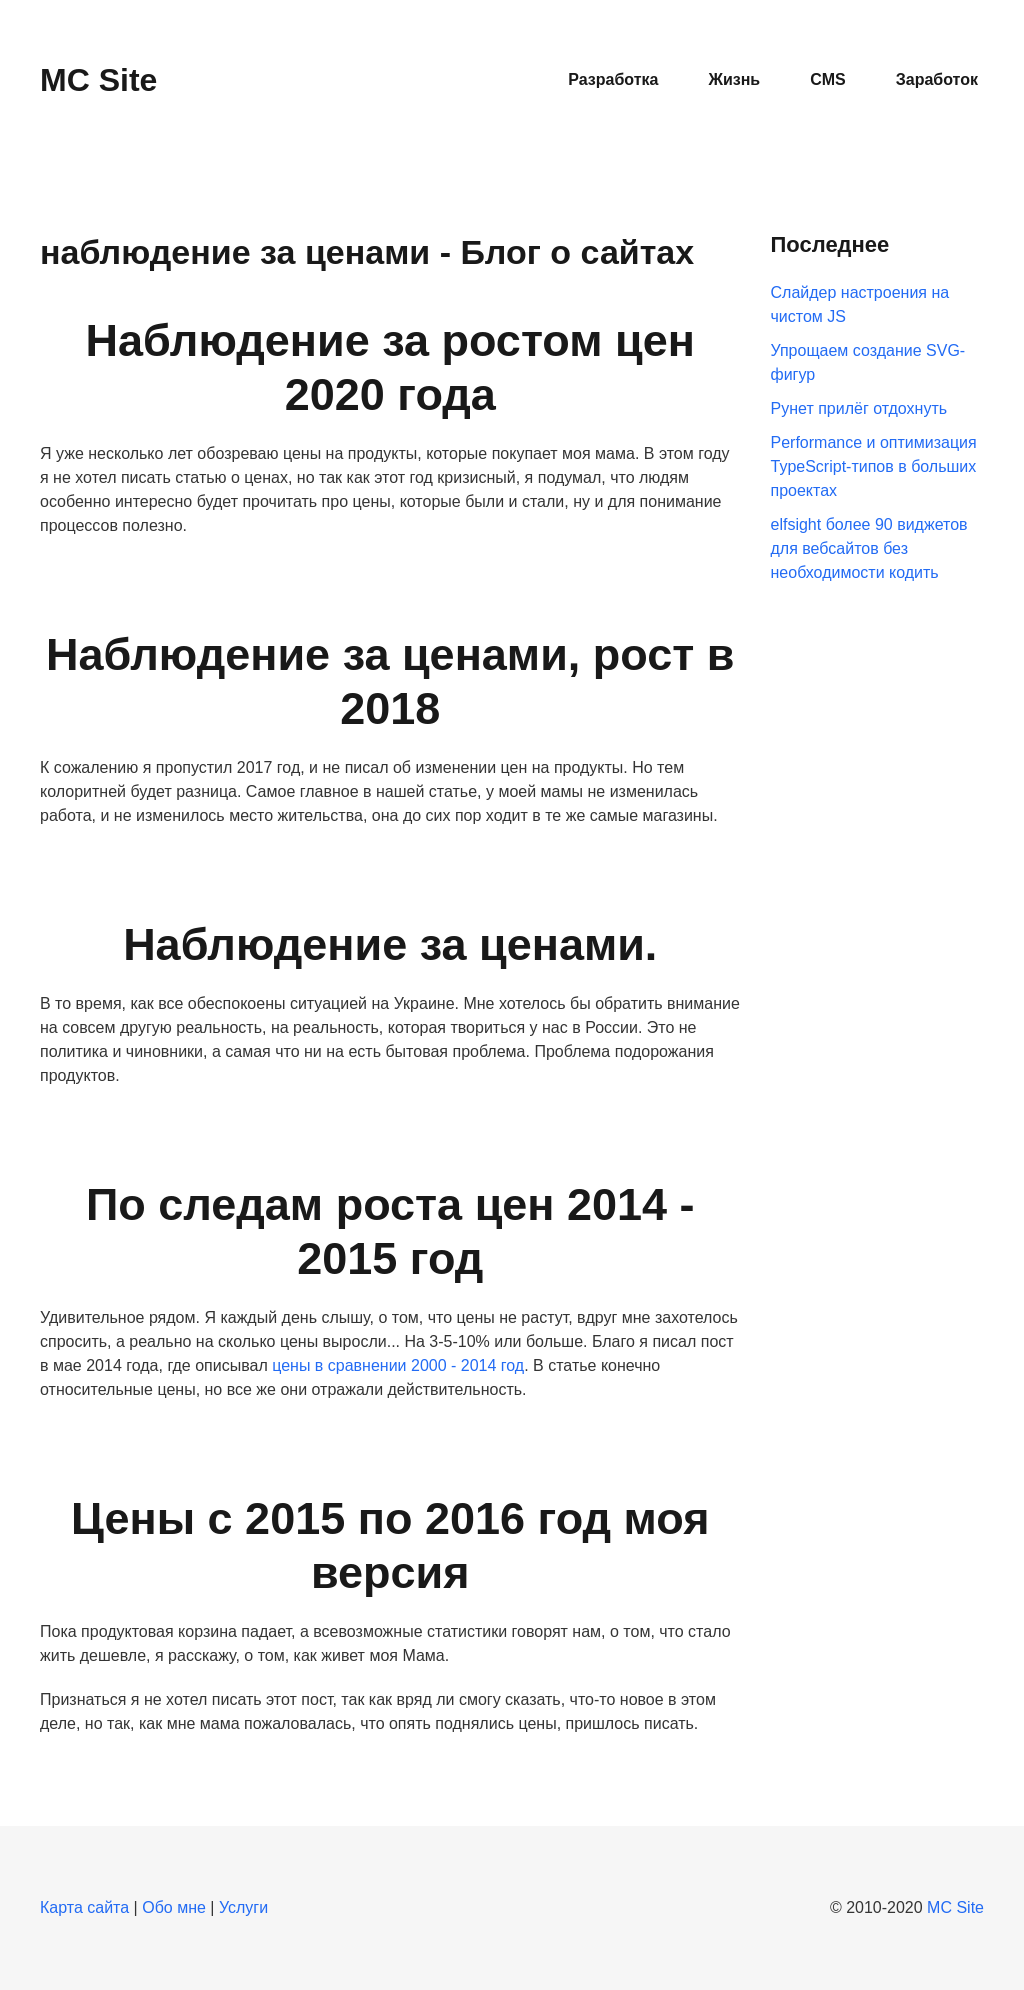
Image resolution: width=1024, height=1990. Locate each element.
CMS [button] (828, 79)
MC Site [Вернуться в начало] (98, 80)
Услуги (243, 1907)
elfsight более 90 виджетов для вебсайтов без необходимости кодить (869, 548)
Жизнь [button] (734, 79)
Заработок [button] (937, 79)
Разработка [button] (613, 79)
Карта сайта (84, 1907)
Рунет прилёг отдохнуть (859, 408)
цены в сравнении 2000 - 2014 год (398, 1365)
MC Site (955, 1907)
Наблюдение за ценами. (390, 944)
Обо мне (174, 1907)
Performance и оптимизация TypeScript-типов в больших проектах (874, 466)
